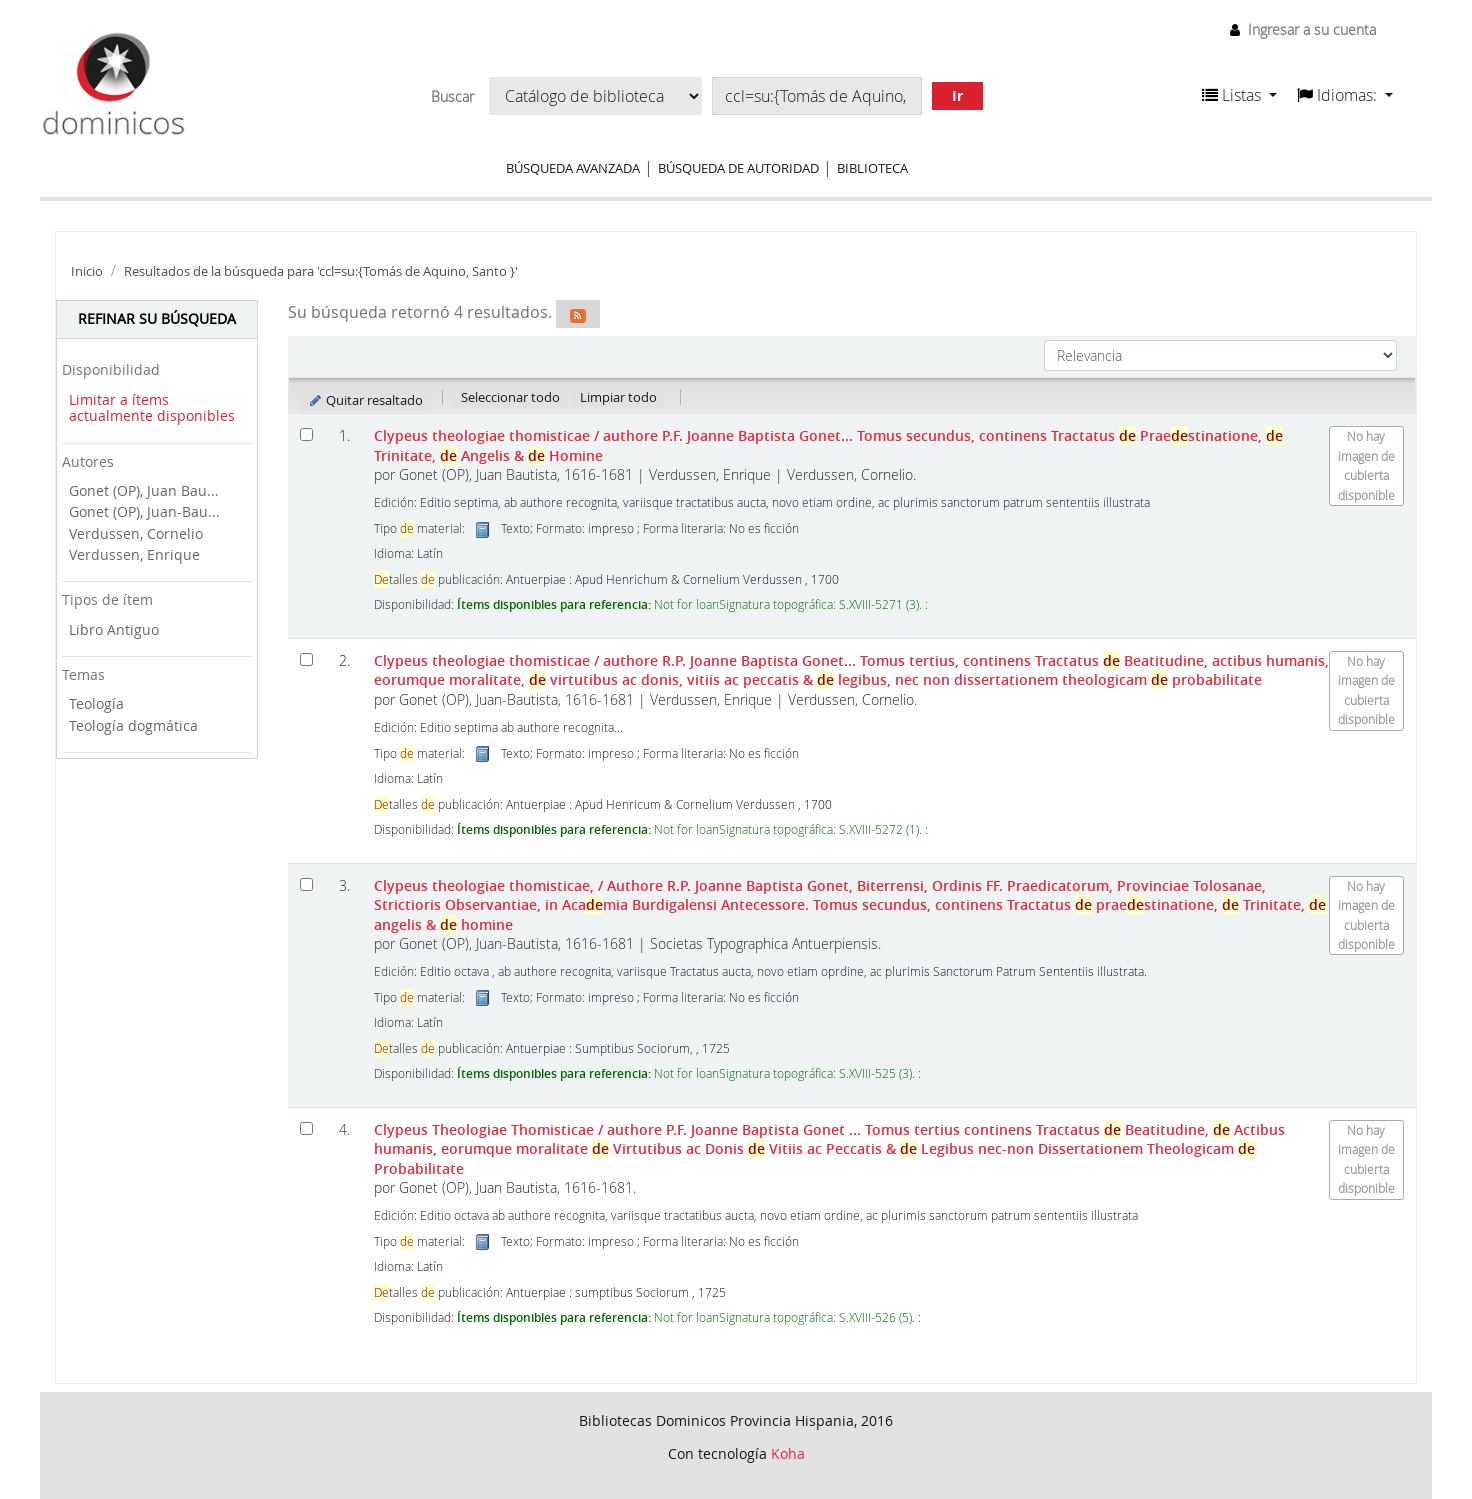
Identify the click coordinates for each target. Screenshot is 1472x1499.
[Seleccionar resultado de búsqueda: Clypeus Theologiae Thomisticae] (306, 1128)
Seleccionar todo (510, 397)
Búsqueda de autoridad (738, 168)
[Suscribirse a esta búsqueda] (578, 314)
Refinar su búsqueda (157, 318)
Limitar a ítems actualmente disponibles (152, 408)
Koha (788, 1453)
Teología (96, 703)
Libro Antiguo (114, 629)
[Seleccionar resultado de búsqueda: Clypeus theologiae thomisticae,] (306, 884)
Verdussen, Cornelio (136, 533)
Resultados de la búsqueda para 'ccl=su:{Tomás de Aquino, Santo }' (321, 271)
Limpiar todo (618, 397)
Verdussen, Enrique (134, 554)
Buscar (452, 97)
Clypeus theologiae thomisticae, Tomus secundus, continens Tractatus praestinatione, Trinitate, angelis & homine (850, 905)
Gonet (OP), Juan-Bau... (144, 511)
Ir (957, 95)
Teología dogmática (133, 725)
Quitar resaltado (365, 400)
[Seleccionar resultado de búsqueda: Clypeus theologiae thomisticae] (306, 434)
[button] (1239, 95)
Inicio (87, 271)
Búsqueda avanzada (573, 168)
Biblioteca (872, 168)
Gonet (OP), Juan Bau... (144, 490)
